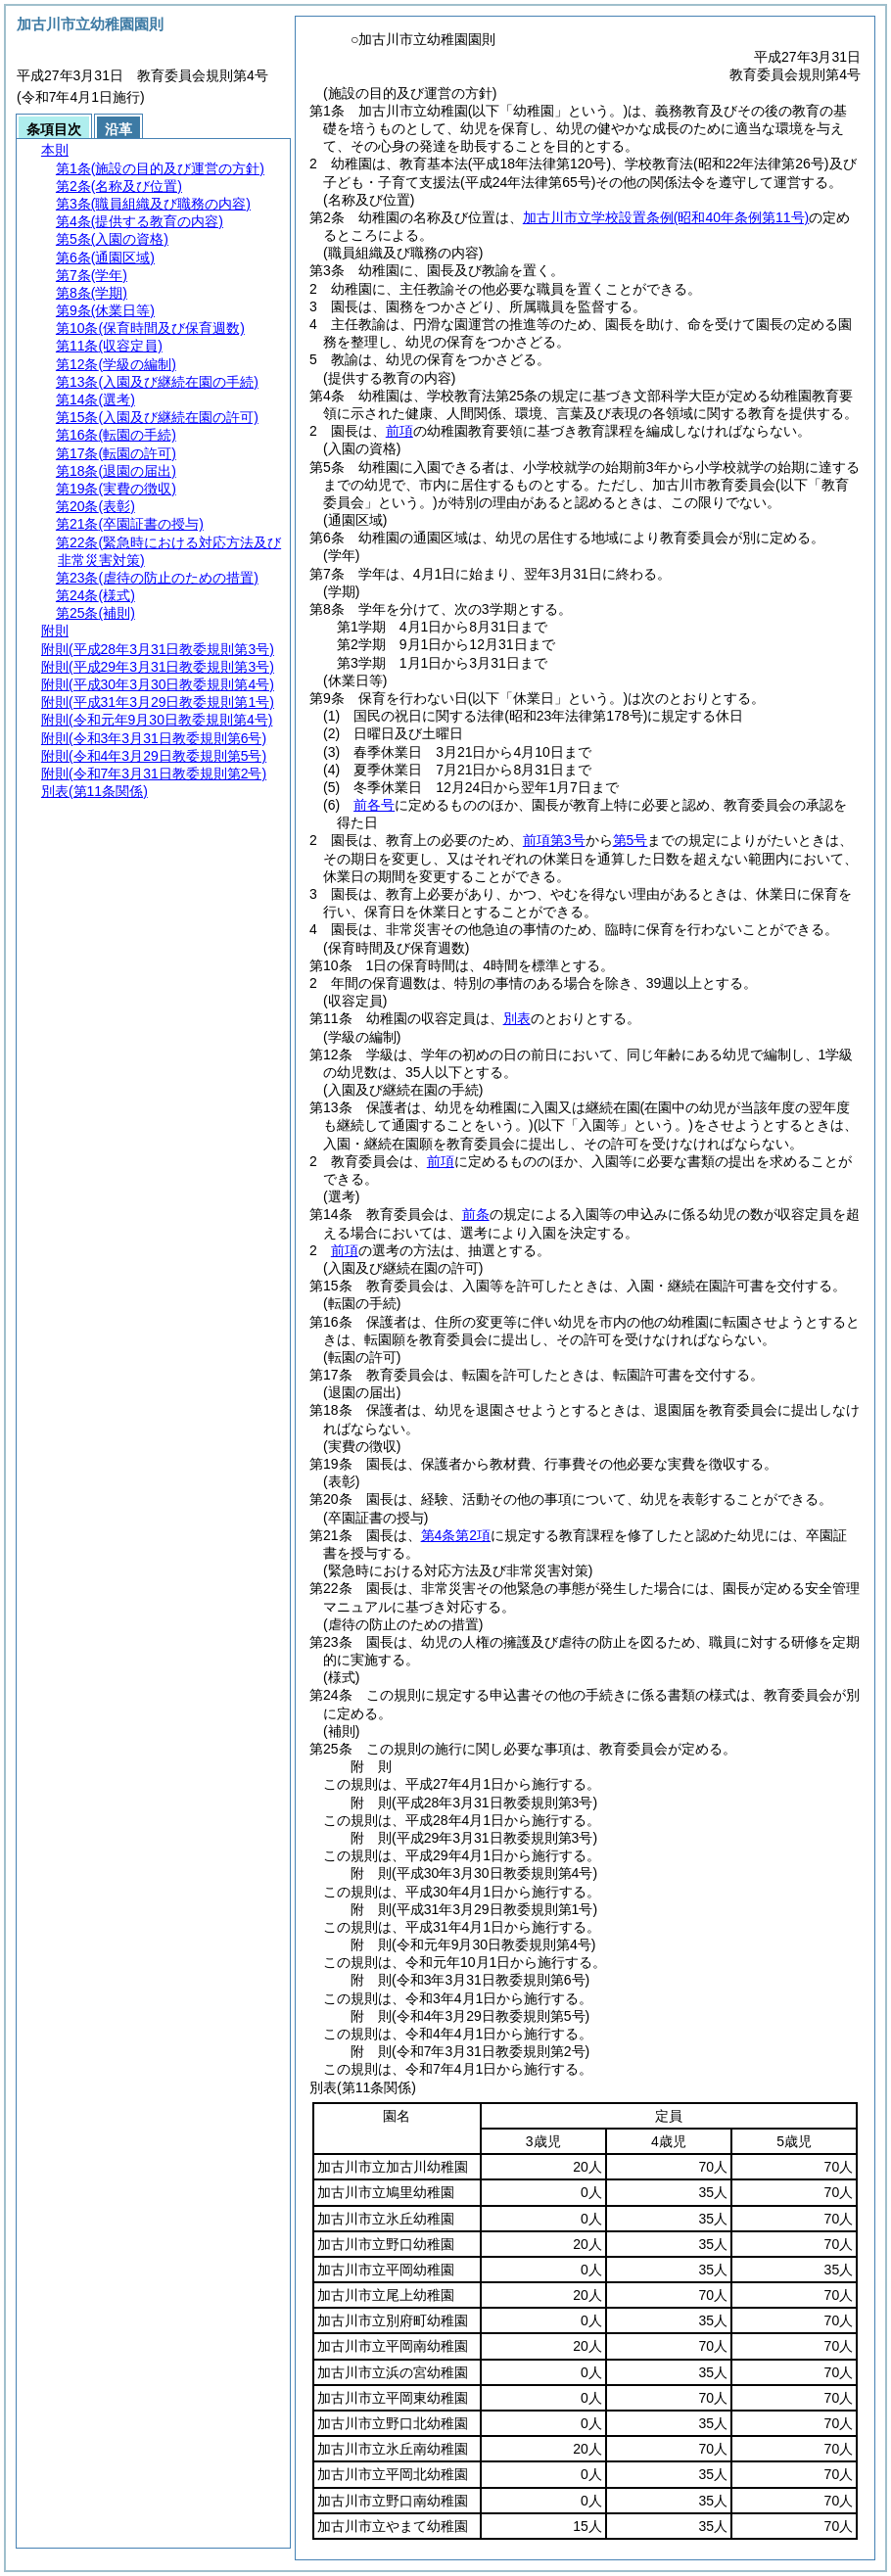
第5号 (630, 840)
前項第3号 (554, 840)
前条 (476, 1214)
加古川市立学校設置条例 (666, 217)
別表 (517, 1018)
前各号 (374, 805)
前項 (399, 431)
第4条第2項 (456, 1535)
